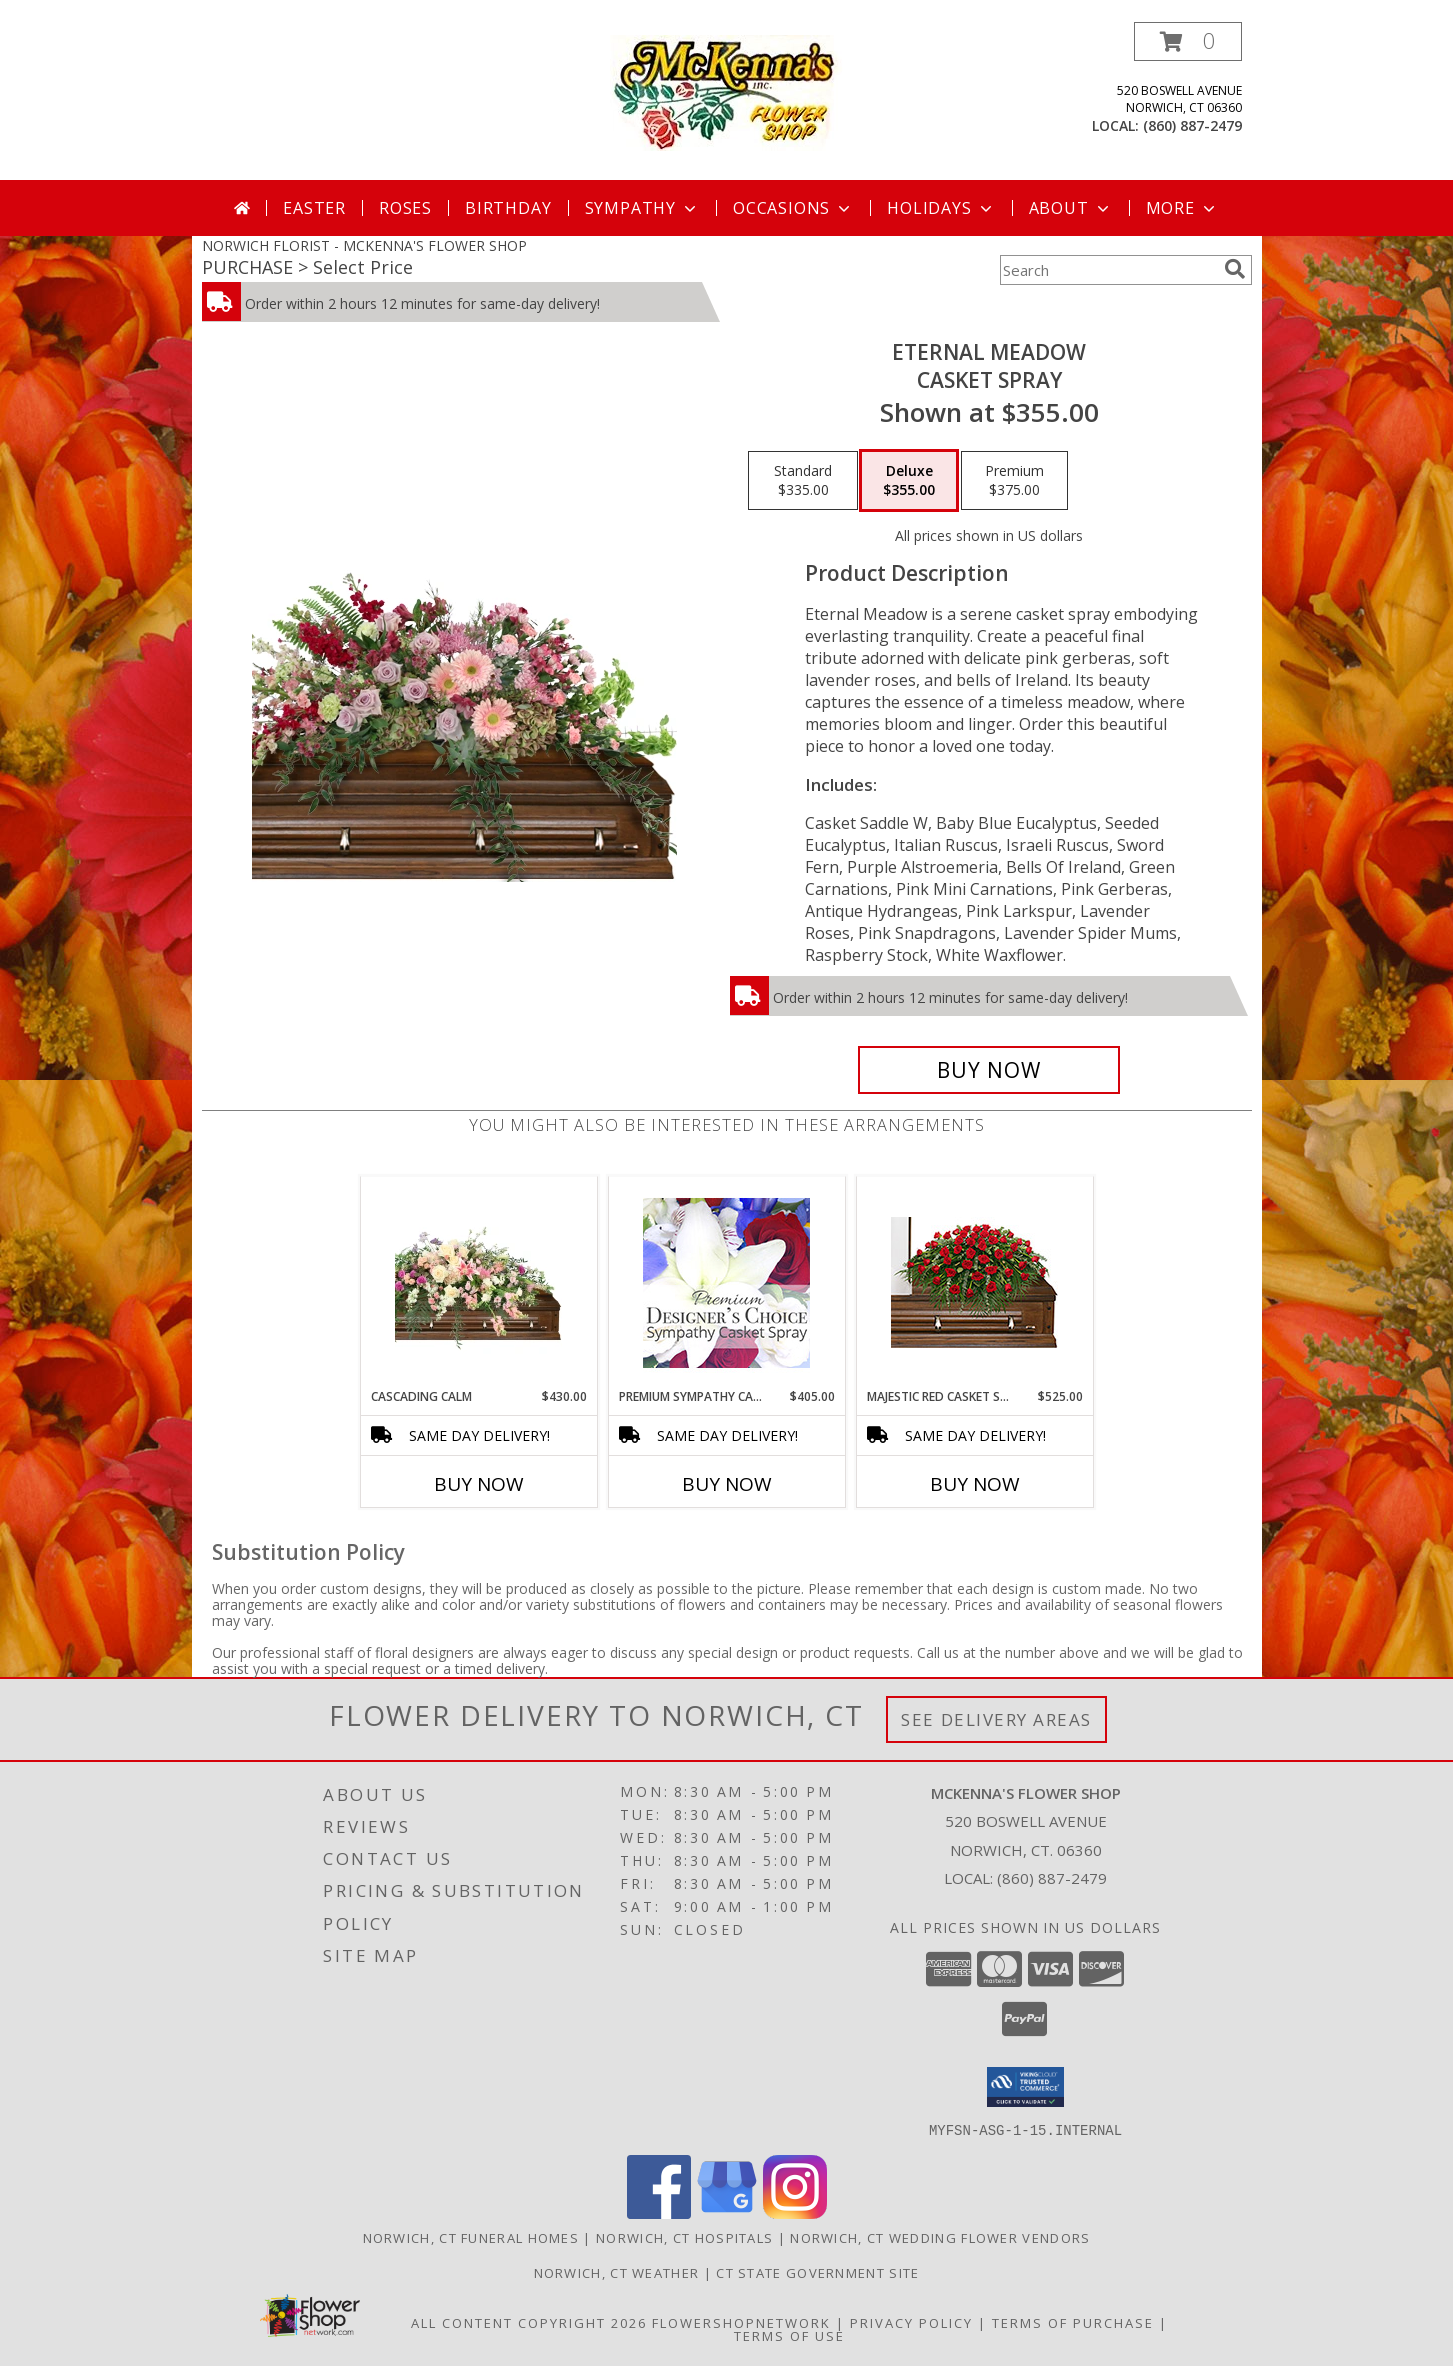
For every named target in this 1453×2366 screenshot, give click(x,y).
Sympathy (642, 208)
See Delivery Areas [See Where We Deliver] (996, 1719)
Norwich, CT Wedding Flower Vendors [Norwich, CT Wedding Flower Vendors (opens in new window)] (940, 2237)
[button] (1188, 41)
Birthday (508, 208)
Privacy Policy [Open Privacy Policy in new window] (911, 2322)
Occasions (793, 208)
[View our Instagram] (795, 2212)
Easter (314, 208)
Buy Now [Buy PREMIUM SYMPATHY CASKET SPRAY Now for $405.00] (727, 1484)
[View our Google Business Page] (727, 2212)
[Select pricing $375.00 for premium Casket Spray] (1014, 481)
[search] (1235, 269)
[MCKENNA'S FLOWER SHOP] (726, 91)
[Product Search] (1108, 270)
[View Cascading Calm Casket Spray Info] (478, 1282)
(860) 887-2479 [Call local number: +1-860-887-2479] (1192, 125)
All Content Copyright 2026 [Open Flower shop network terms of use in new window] (529, 2322)
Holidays (941, 208)
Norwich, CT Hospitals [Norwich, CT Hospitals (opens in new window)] (684, 2237)
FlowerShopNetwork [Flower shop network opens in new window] (741, 2322)
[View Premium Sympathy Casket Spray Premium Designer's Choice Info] (726, 1282)
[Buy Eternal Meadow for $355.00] (989, 1070)
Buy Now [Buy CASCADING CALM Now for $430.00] (479, 1484)
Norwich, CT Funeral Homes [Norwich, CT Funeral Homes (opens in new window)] (471, 2237)
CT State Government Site (817, 2272)
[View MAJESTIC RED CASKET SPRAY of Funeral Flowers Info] (974, 1282)
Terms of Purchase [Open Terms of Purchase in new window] (1073, 2322)
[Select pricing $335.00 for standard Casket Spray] (803, 481)
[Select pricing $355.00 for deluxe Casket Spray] (909, 481)
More (1182, 208)
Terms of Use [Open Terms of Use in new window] (789, 2335)
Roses (405, 208)
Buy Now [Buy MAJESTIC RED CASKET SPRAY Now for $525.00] (975, 1484)
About (1071, 208)
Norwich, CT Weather (617, 2272)
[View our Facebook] (659, 2212)
